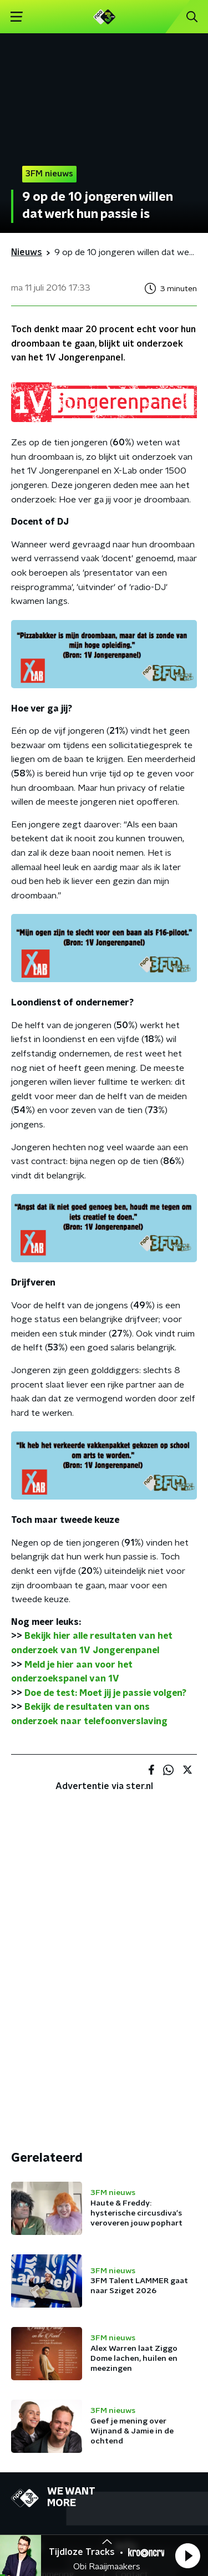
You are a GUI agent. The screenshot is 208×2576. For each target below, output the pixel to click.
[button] (187, 2555)
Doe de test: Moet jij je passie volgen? (105, 1693)
